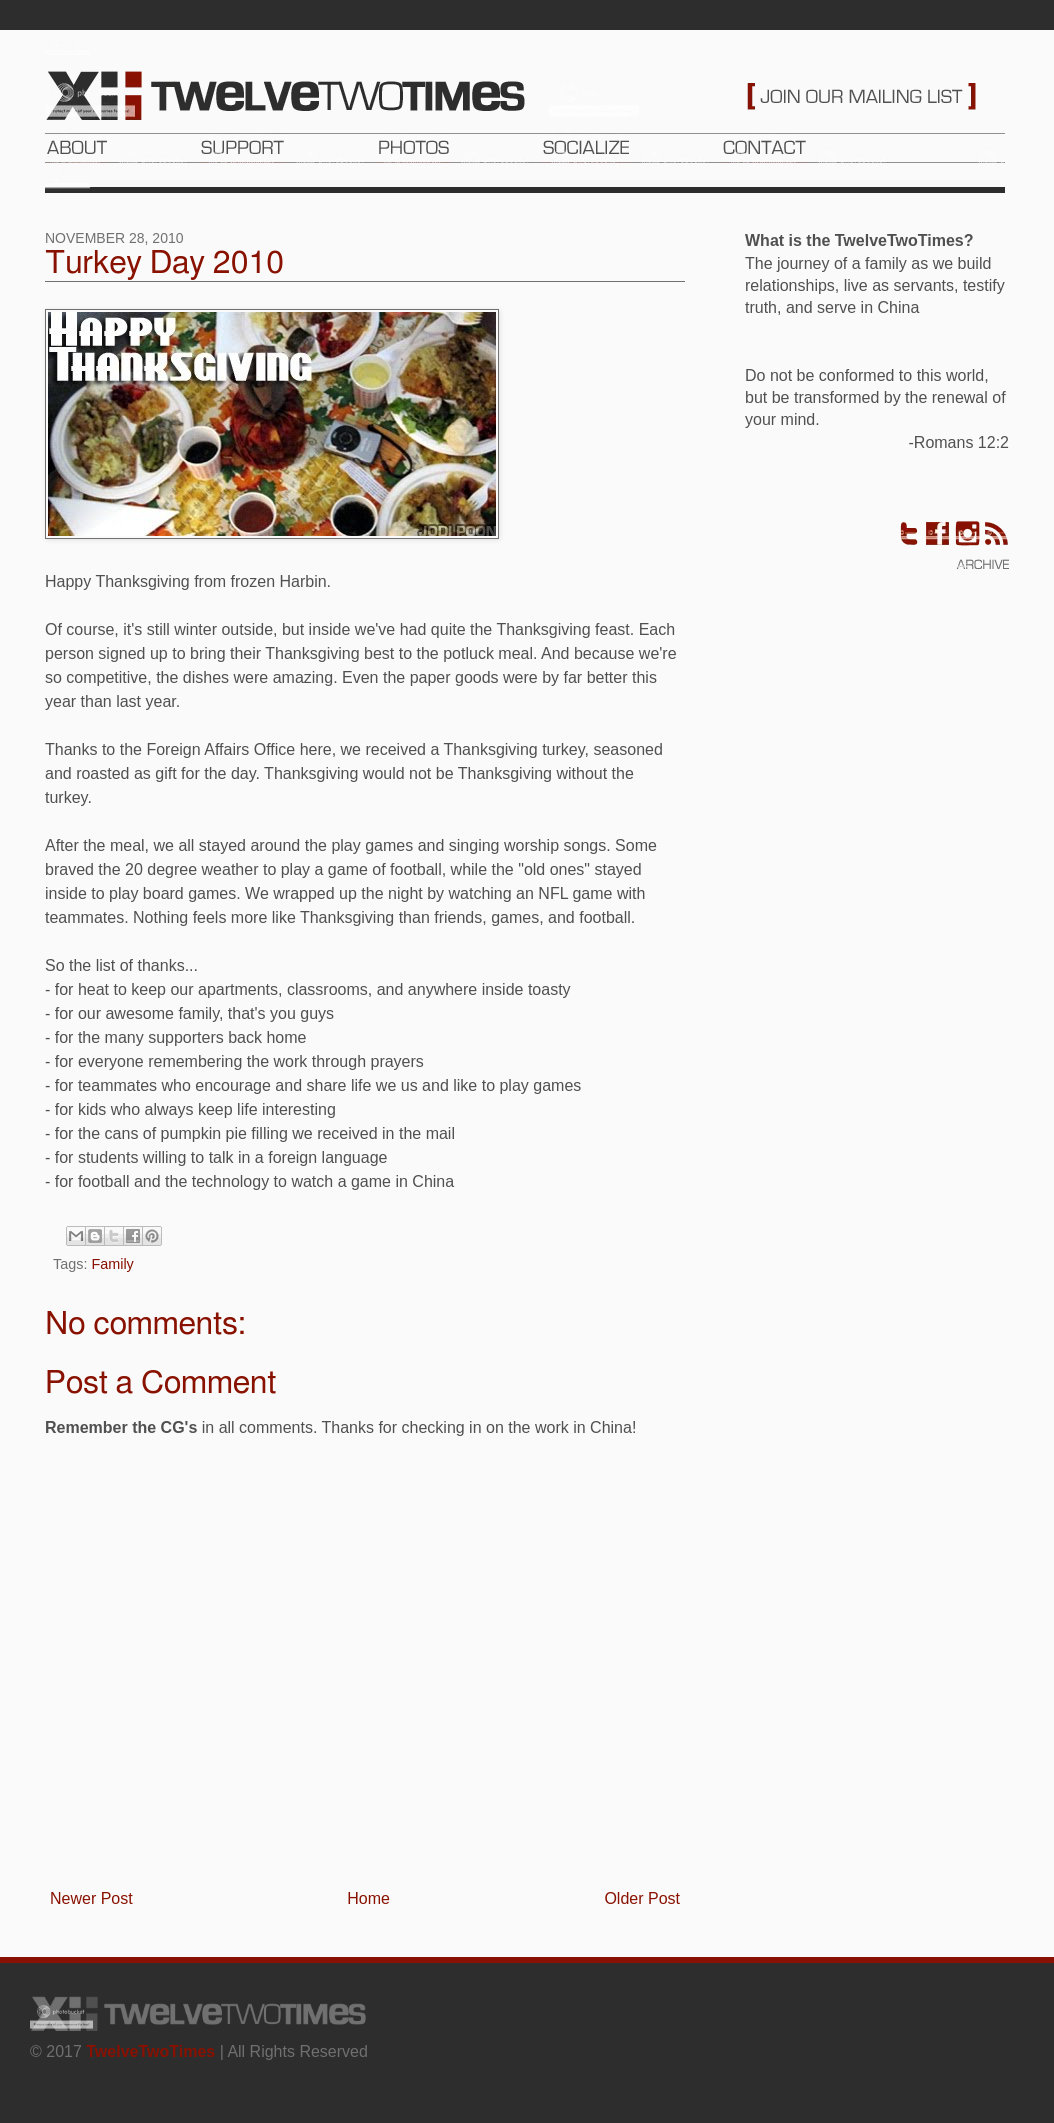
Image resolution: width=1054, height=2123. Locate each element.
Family (112, 1264)
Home (368, 1898)
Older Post (642, 1898)
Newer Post (91, 1898)
